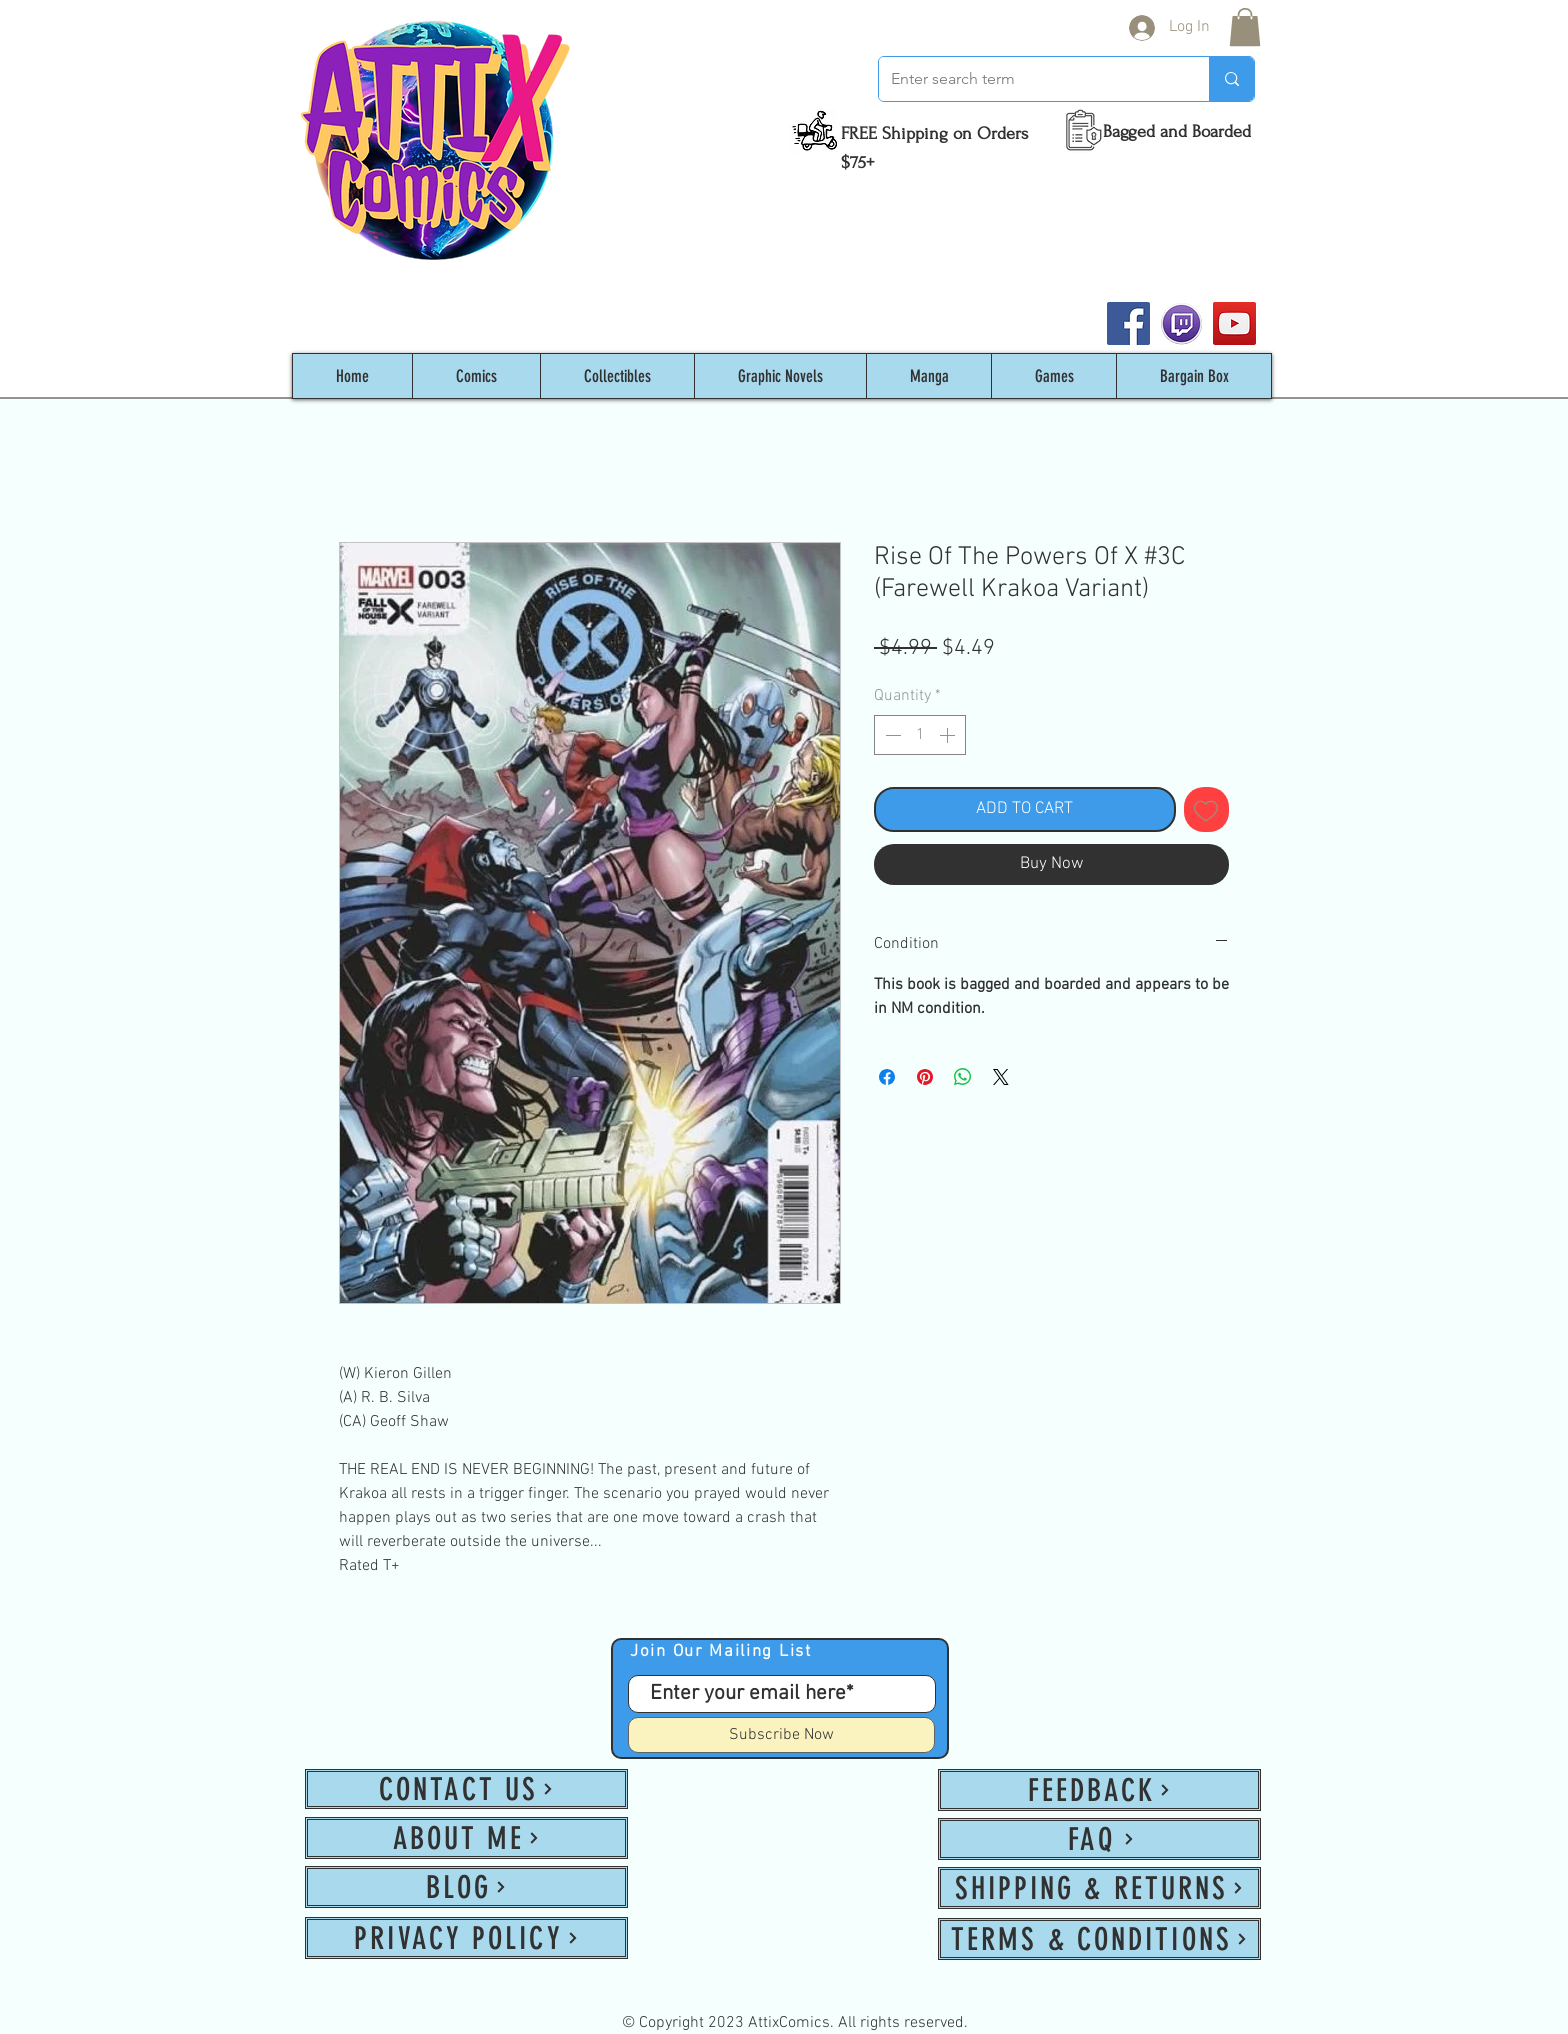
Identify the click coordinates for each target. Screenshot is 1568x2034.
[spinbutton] (920, 735)
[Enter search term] (1029, 79)
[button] (1245, 27)
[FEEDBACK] (1099, 1790)
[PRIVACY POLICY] (466, 1938)
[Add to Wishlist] (1207, 810)
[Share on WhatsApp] (963, 1077)
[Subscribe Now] (781, 1735)
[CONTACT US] (466, 1789)
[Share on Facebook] (887, 1077)
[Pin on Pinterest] (925, 1077)
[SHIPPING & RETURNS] (1099, 1888)
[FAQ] (1099, 1839)
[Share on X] (1001, 1077)
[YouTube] (1234, 323)
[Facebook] (1128, 323)
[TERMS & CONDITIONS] (1099, 1939)
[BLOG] (466, 1887)
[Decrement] (891, 735)
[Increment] (949, 735)
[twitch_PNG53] (1181, 323)
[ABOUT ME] (466, 1838)
